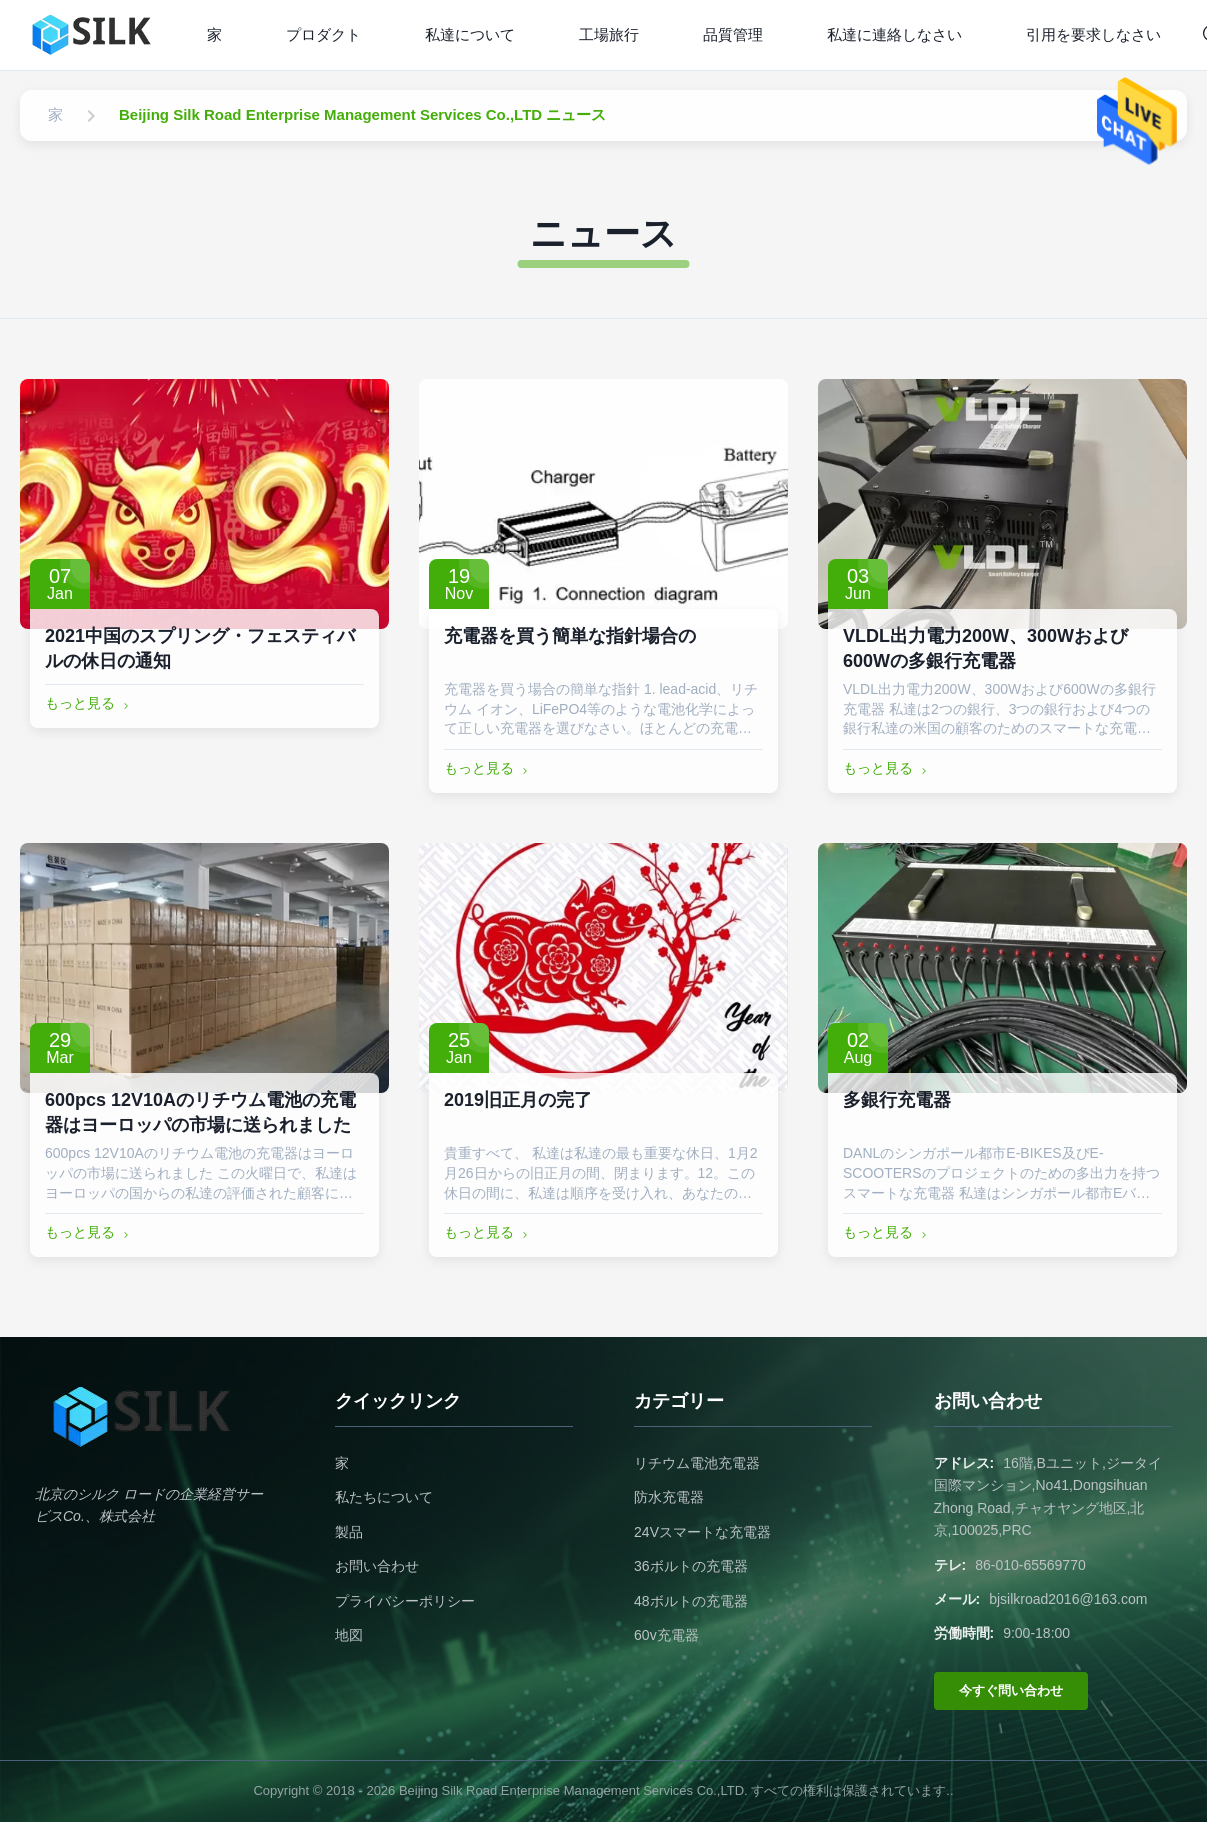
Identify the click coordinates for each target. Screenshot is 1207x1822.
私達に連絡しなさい (894, 34)
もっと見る (89, 704)
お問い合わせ (377, 1566)
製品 (349, 1532)
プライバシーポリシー (405, 1601)
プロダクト (323, 34)
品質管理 (733, 34)
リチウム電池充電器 (697, 1463)
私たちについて (384, 1497)
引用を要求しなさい (1093, 34)
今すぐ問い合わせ (1011, 1690)
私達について (470, 34)
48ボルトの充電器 (691, 1601)
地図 (349, 1635)
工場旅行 (609, 34)
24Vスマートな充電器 (702, 1532)
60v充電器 (666, 1635)
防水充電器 (669, 1497)
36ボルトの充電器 (691, 1566)
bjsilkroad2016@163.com (1068, 1599)
